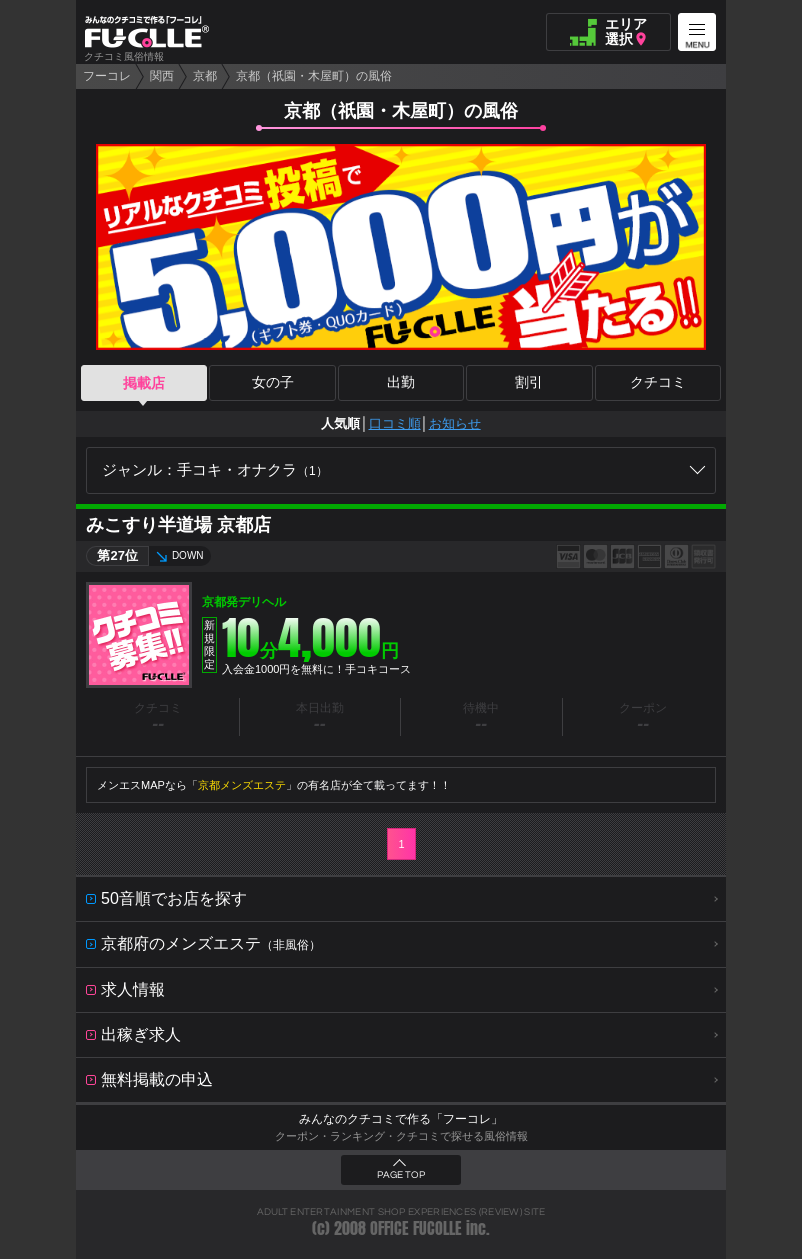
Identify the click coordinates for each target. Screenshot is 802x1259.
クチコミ (658, 383)
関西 (162, 76)
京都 (205, 76)
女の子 (273, 383)
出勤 (401, 383)
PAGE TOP (401, 1175)
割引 (529, 383)
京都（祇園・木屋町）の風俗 (314, 76)
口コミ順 (395, 423)
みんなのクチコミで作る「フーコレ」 (401, 1119)
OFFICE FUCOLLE (416, 1228)
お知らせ (455, 423)
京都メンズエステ (242, 785)
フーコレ (107, 76)
